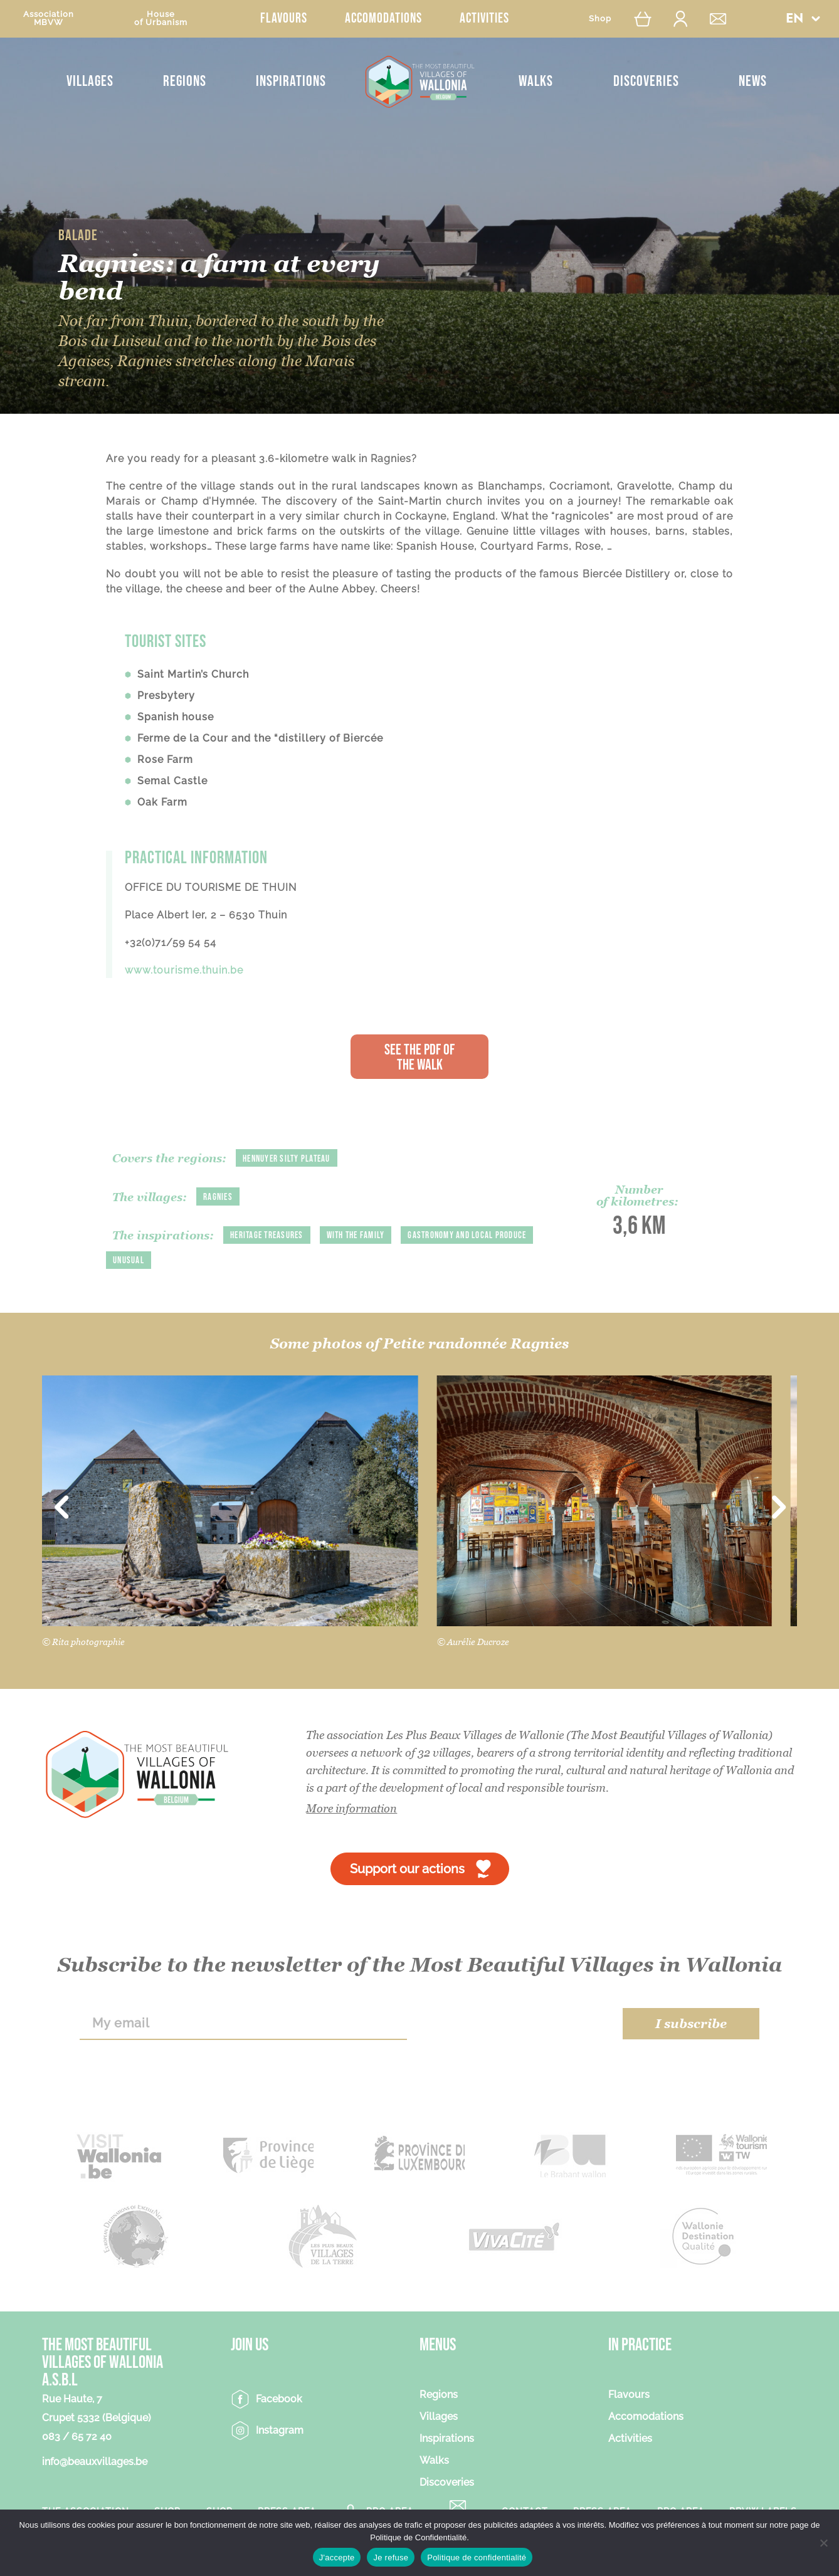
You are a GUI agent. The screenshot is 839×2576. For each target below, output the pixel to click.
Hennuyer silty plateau (290, 1159)
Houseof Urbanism (160, 18)
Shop (600, 18)
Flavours (283, 18)
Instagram (279, 2431)
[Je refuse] (823, 2543)
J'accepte (337, 2557)
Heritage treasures (269, 1235)
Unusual (278, 1262)
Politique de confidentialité (476, 2557)
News (753, 81)
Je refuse (390, 2557)
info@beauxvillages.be (94, 2463)
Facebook (279, 2400)
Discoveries (646, 81)
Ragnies (218, 1197)
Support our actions (407, 1870)
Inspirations (291, 81)
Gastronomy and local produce (176, 1262)
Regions (184, 81)
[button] (803, 18)
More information (351, 1810)
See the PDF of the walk (419, 1057)
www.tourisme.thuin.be (184, 970)
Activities (484, 18)
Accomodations (383, 18)
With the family (364, 1235)
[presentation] (515, 2025)
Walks (536, 81)
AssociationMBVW (48, 18)
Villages (89, 81)
